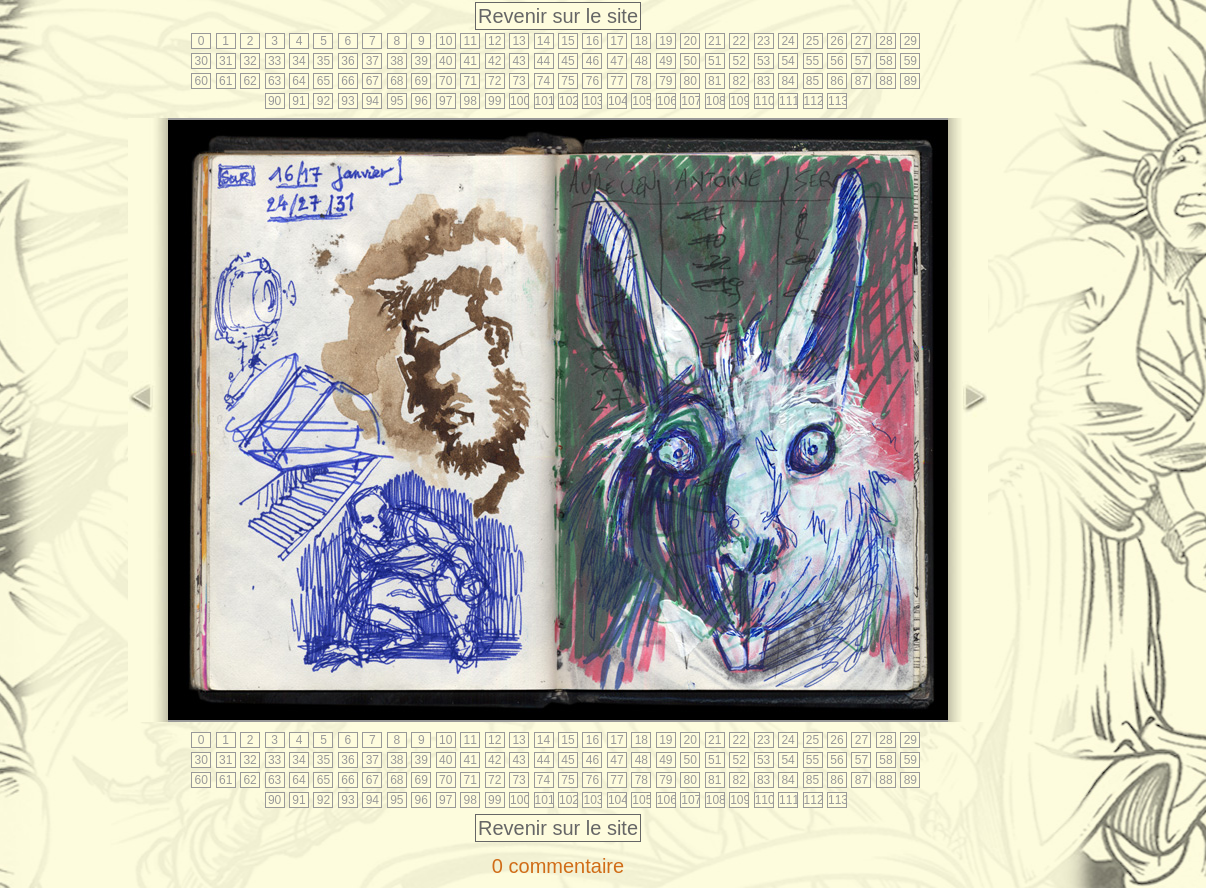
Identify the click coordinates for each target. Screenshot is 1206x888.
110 (764, 101)
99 (494, 101)
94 (372, 101)
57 (861, 61)
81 (714, 81)
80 (690, 81)
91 (298, 101)
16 (592, 41)
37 (372, 61)
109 (739, 101)
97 (445, 101)
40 (445, 61)
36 (347, 61)
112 (813, 101)
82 (738, 81)
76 (592, 81)
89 (910, 81)
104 (617, 101)
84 (787, 81)
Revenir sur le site (558, 16)
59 (910, 61)
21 (714, 41)
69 (421, 81)
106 (666, 101)
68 (396, 81)
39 (421, 61)
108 (715, 101)
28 (885, 41)
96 (421, 101)
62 (249, 81)
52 (738, 61)
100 (519, 101)
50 (690, 61)
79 (665, 81)
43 (518, 61)
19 (665, 41)
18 (641, 41)
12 (494, 41)
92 (323, 101)
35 (323, 61)
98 (470, 101)
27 (861, 41)
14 (543, 41)
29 (910, 41)
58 (885, 61)
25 (812, 41)
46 (592, 61)
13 (518, 41)
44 (543, 61)
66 (347, 81)
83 (763, 81)
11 (470, 41)
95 (396, 101)
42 (494, 61)
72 (494, 81)
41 (470, 61)
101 (544, 101)
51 (714, 61)
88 (885, 81)
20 (690, 41)
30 (201, 61)
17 (616, 41)
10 (445, 41)
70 (445, 81)
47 (616, 61)
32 (249, 61)
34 (298, 61)
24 (787, 41)
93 (347, 101)
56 (836, 61)
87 (861, 81)
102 (568, 101)
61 (225, 81)
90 (274, 101)
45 (567, 61)
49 (665, 61)
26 (836, 41)
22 (738, 41)
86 (836, 81)
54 (787, 61)
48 (641, 61)
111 (788, 101)
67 (372, 81)
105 (641, 101)
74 (543, 81)
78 (641, 81)
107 (690, 101)
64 (298, 81)
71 (470, 81)
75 (567, 81)
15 (567, 41)
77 (616, 81)
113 (837, 101)
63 (274, 81)
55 (812, 61)
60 (201, 81)
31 (225, 61)
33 (274, 61)
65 (323, 81)
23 (763, 41)
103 (592, 101)
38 (396, 61)
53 (763, 61)
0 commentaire (558, 866)
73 (518, 81)
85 (812, 81)
